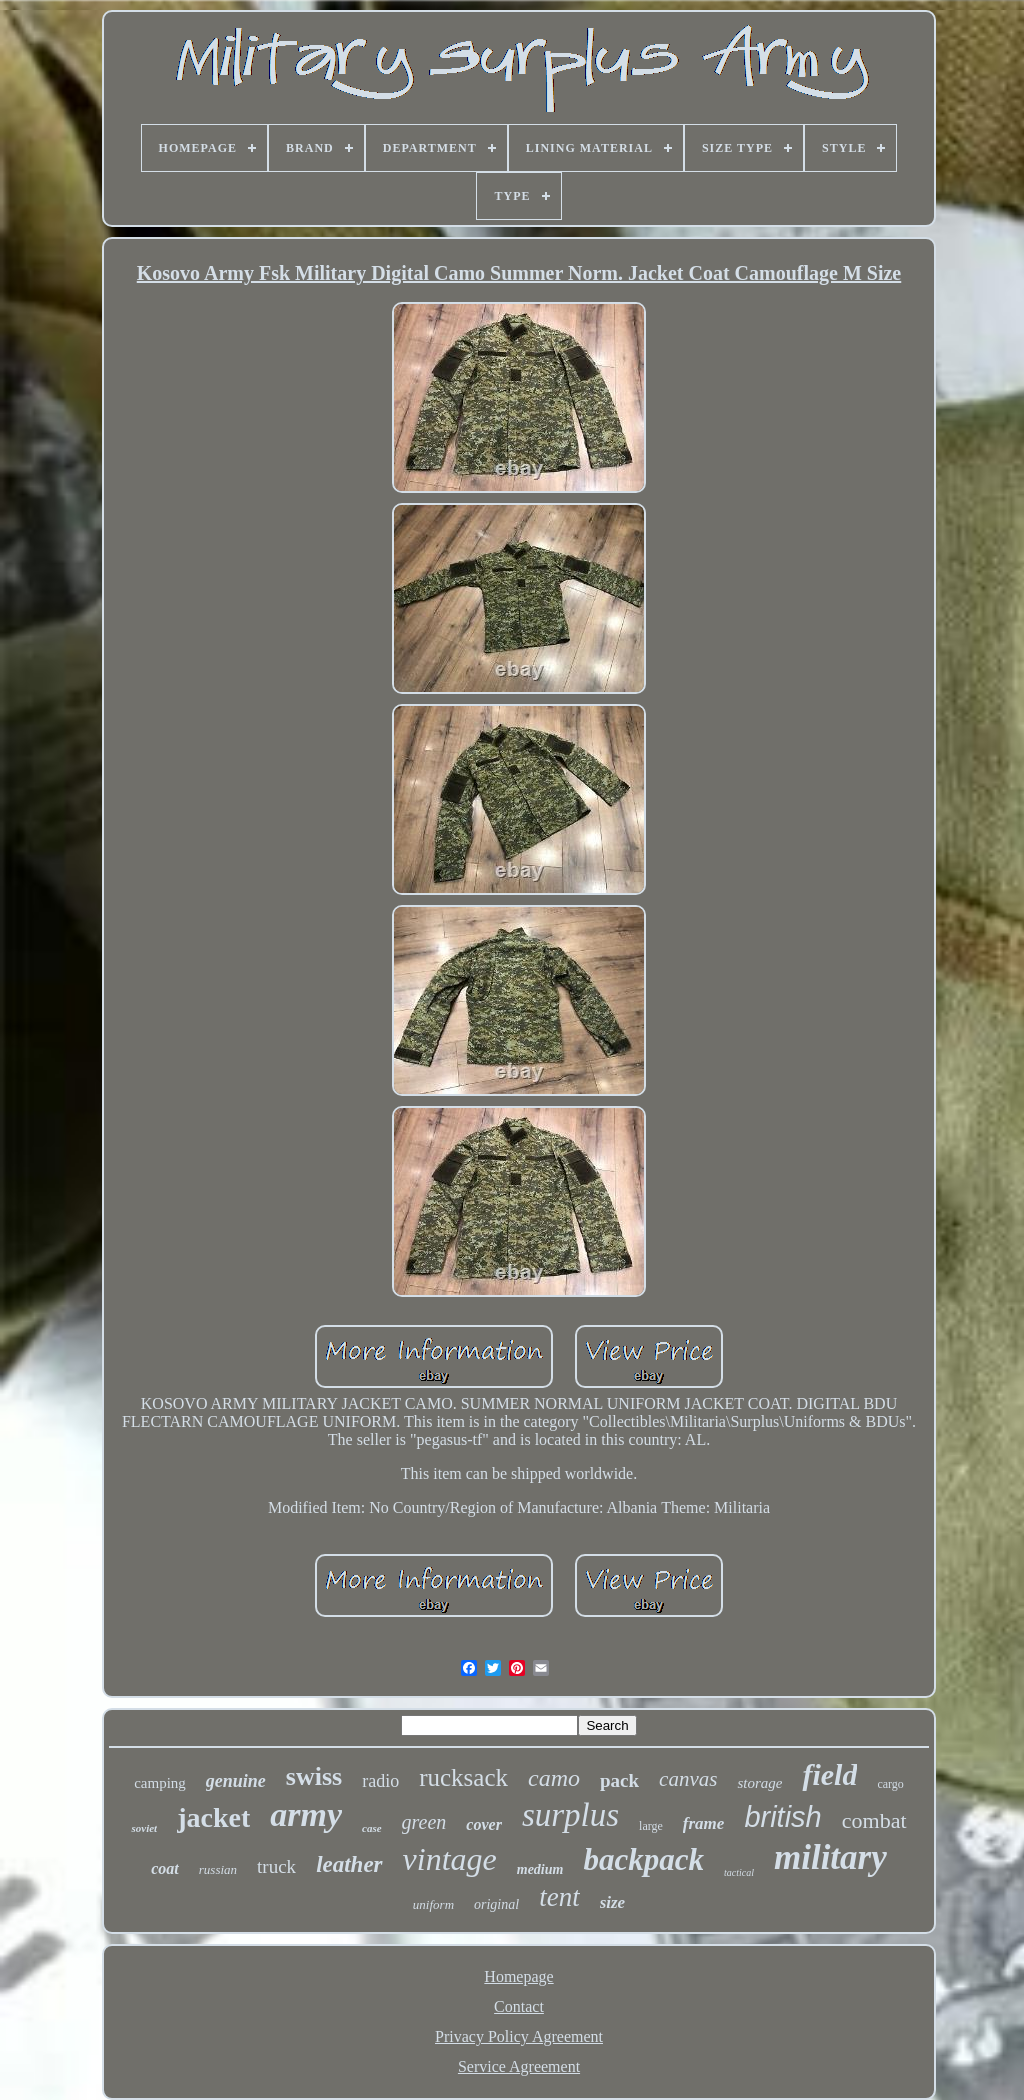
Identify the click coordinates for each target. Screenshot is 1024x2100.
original (496, 1904)
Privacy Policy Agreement (519, 2036)
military (830, 1857)
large (651, 1826)
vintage (450, 1859)
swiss (314, 1776)
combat (874, 1820)
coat (165, 1868)
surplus (570, 1815)
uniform (433, 1904)
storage (759, 1783)
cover (484, 1824)
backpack (643, 1859)
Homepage (518, 1976)
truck (276, 1866)
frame (704, 1823)
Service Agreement (519, 2066)
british (782, 1817)
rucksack (463, 1777)
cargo (890, 1784)
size (613, 1902)
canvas (688, 1779)
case (372, 1828)
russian (218, 1869)
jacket (213, 1817)
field (829, 1774)
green (424, 1822)
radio (380, 1781)
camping (160, 1783)
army (306, 1814)
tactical (739, 1872)
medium (540, 1869)
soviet (144, 1828)
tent (559, 1897)
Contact (519, 2006)
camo (554, 1778)
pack (619, 1780)
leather (349, 1864)
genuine (236, 1781)
